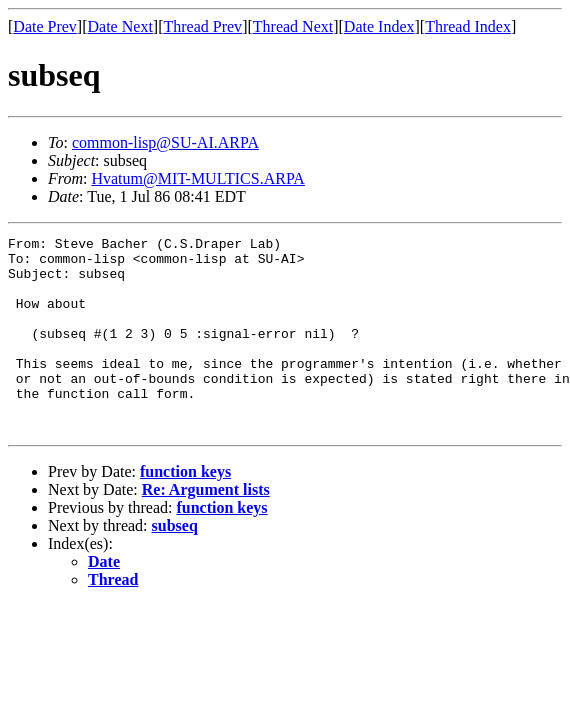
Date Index (379, 26)
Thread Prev (202, 26)
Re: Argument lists (206, 528)
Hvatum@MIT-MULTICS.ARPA (197, 178)
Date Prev (45, 26)
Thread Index (468, 26)
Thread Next (293, 26)
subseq (175, 564)
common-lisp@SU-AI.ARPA (165, 142)
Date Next (120, 26)
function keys (185, 510)
